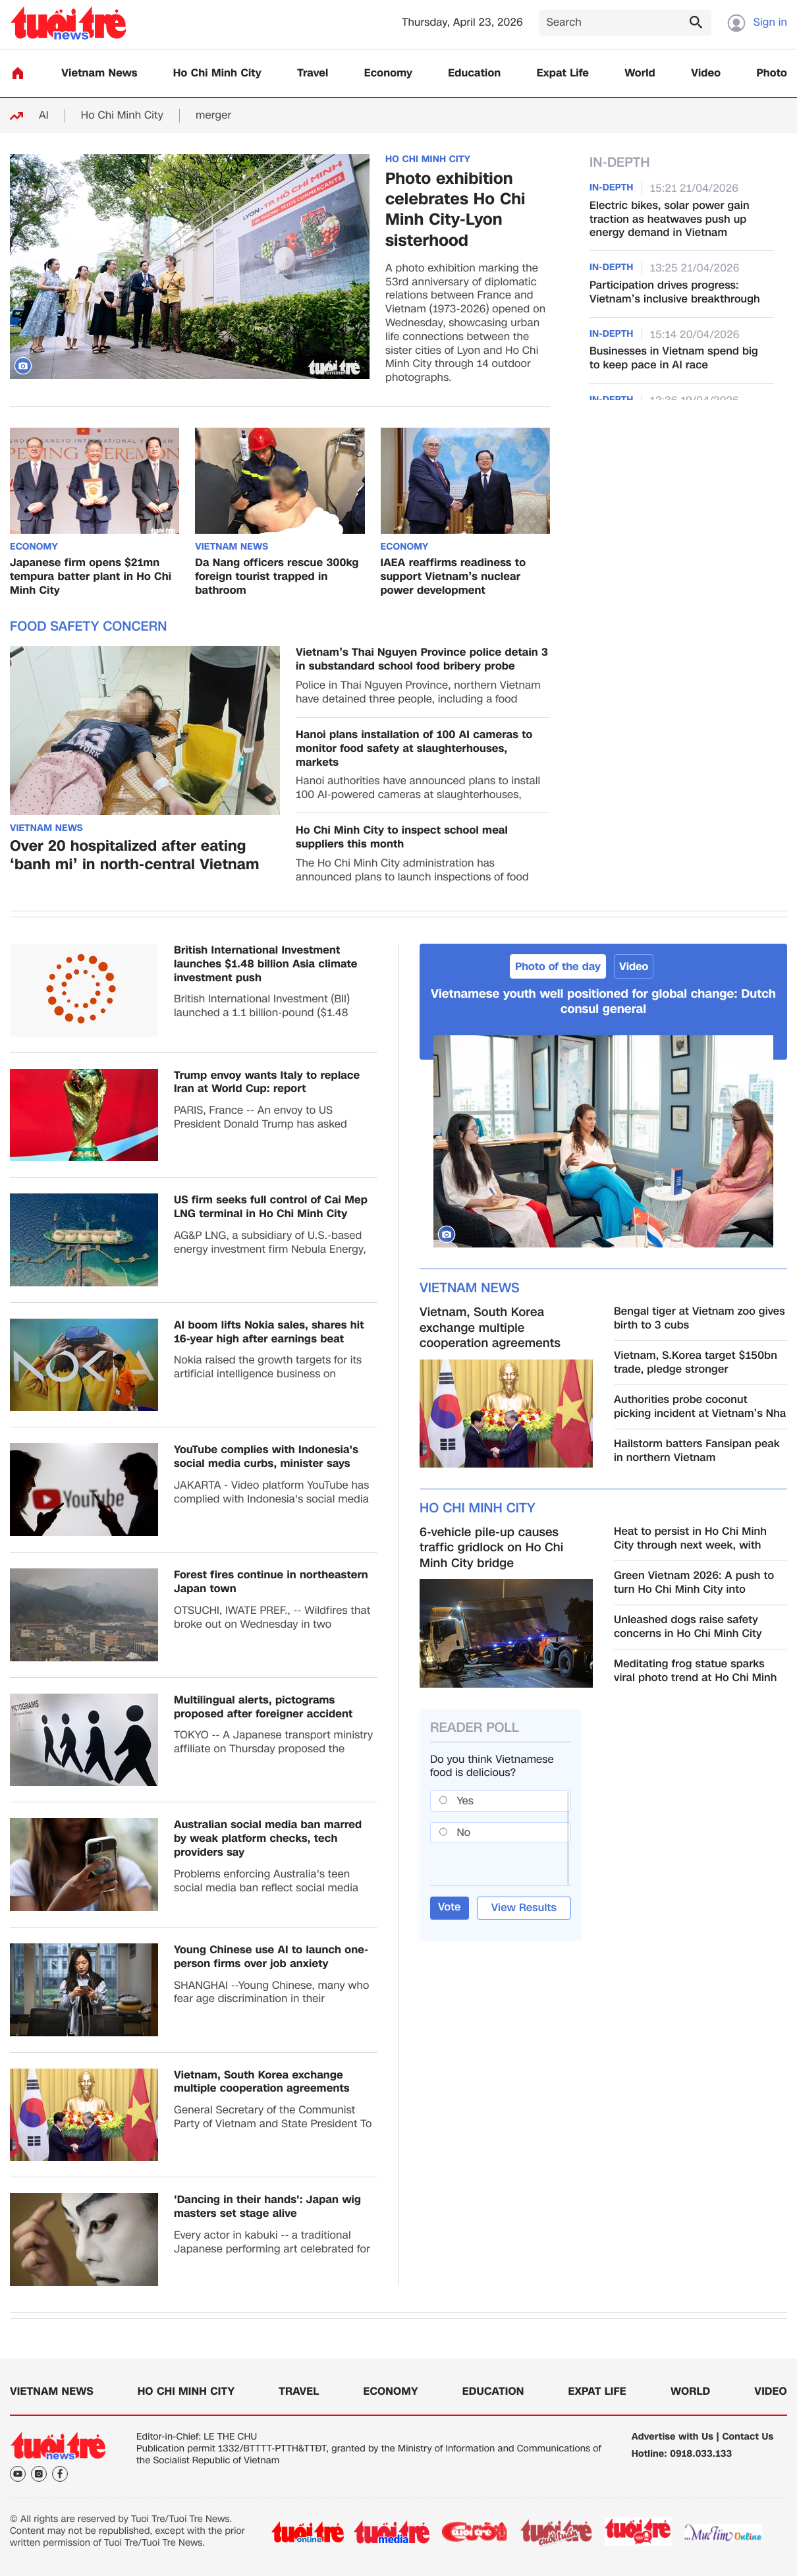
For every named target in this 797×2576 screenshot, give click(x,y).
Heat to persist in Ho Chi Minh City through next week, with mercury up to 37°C (690, 1539)
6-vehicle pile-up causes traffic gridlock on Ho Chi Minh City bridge (491, 1548)
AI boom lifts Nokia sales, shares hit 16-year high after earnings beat (269, 1332)
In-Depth (620, 162)
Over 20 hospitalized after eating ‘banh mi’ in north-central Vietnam (135, 856)
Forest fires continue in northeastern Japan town (271, 1582)
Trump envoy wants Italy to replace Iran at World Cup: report (267, 1083)
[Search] (625, 23)
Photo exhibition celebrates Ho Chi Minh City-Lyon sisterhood (455, 210)
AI (44, 116)
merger (213, 116)
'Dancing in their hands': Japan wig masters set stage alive (267, 2207)
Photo (772, 73)
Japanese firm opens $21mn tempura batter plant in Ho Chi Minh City (90, 576)
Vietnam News (99, 73)
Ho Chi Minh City (217, 73)
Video (706, 73)
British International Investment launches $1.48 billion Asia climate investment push (266, 964)
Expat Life (563, 73)
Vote (449, 1906)
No (464, 1832)
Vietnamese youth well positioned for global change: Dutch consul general (603, 1002)
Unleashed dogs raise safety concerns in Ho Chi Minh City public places (688, 1627)
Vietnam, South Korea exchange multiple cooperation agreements (262, 2082)
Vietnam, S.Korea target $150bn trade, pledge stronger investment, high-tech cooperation (695, 1363)
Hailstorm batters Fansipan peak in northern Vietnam (697, 1451)
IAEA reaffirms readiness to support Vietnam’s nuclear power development (453, 576)
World (639, 73)
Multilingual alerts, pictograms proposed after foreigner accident (263, 1707)
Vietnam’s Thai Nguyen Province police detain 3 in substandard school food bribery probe (422, 659)
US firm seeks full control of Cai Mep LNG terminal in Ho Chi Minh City (271, 1207)
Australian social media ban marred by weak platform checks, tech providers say (268, 1838)
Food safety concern (88, 626)
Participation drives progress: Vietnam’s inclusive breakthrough (675, 292)
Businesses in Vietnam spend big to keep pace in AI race (674, 358)
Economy (388, 73)
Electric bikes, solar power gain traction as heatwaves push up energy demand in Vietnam (670, 219)
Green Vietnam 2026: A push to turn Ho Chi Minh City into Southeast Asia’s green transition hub (698, 1583)
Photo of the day (558, 966)
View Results (524, 1907)
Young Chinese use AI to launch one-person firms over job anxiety (271, 1957)
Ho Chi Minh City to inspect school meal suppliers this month (402, 837)
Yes (465, 1800)
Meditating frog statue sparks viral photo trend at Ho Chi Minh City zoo (695, 1671)
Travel (312, 73)
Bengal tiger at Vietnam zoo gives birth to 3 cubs (699, 1318)
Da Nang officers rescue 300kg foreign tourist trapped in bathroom (276, 576)
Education (474, 73)
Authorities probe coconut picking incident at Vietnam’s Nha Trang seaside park (700, 1407)
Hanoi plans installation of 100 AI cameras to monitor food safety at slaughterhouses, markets (414, 748)
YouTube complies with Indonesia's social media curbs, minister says (266, 1457)
